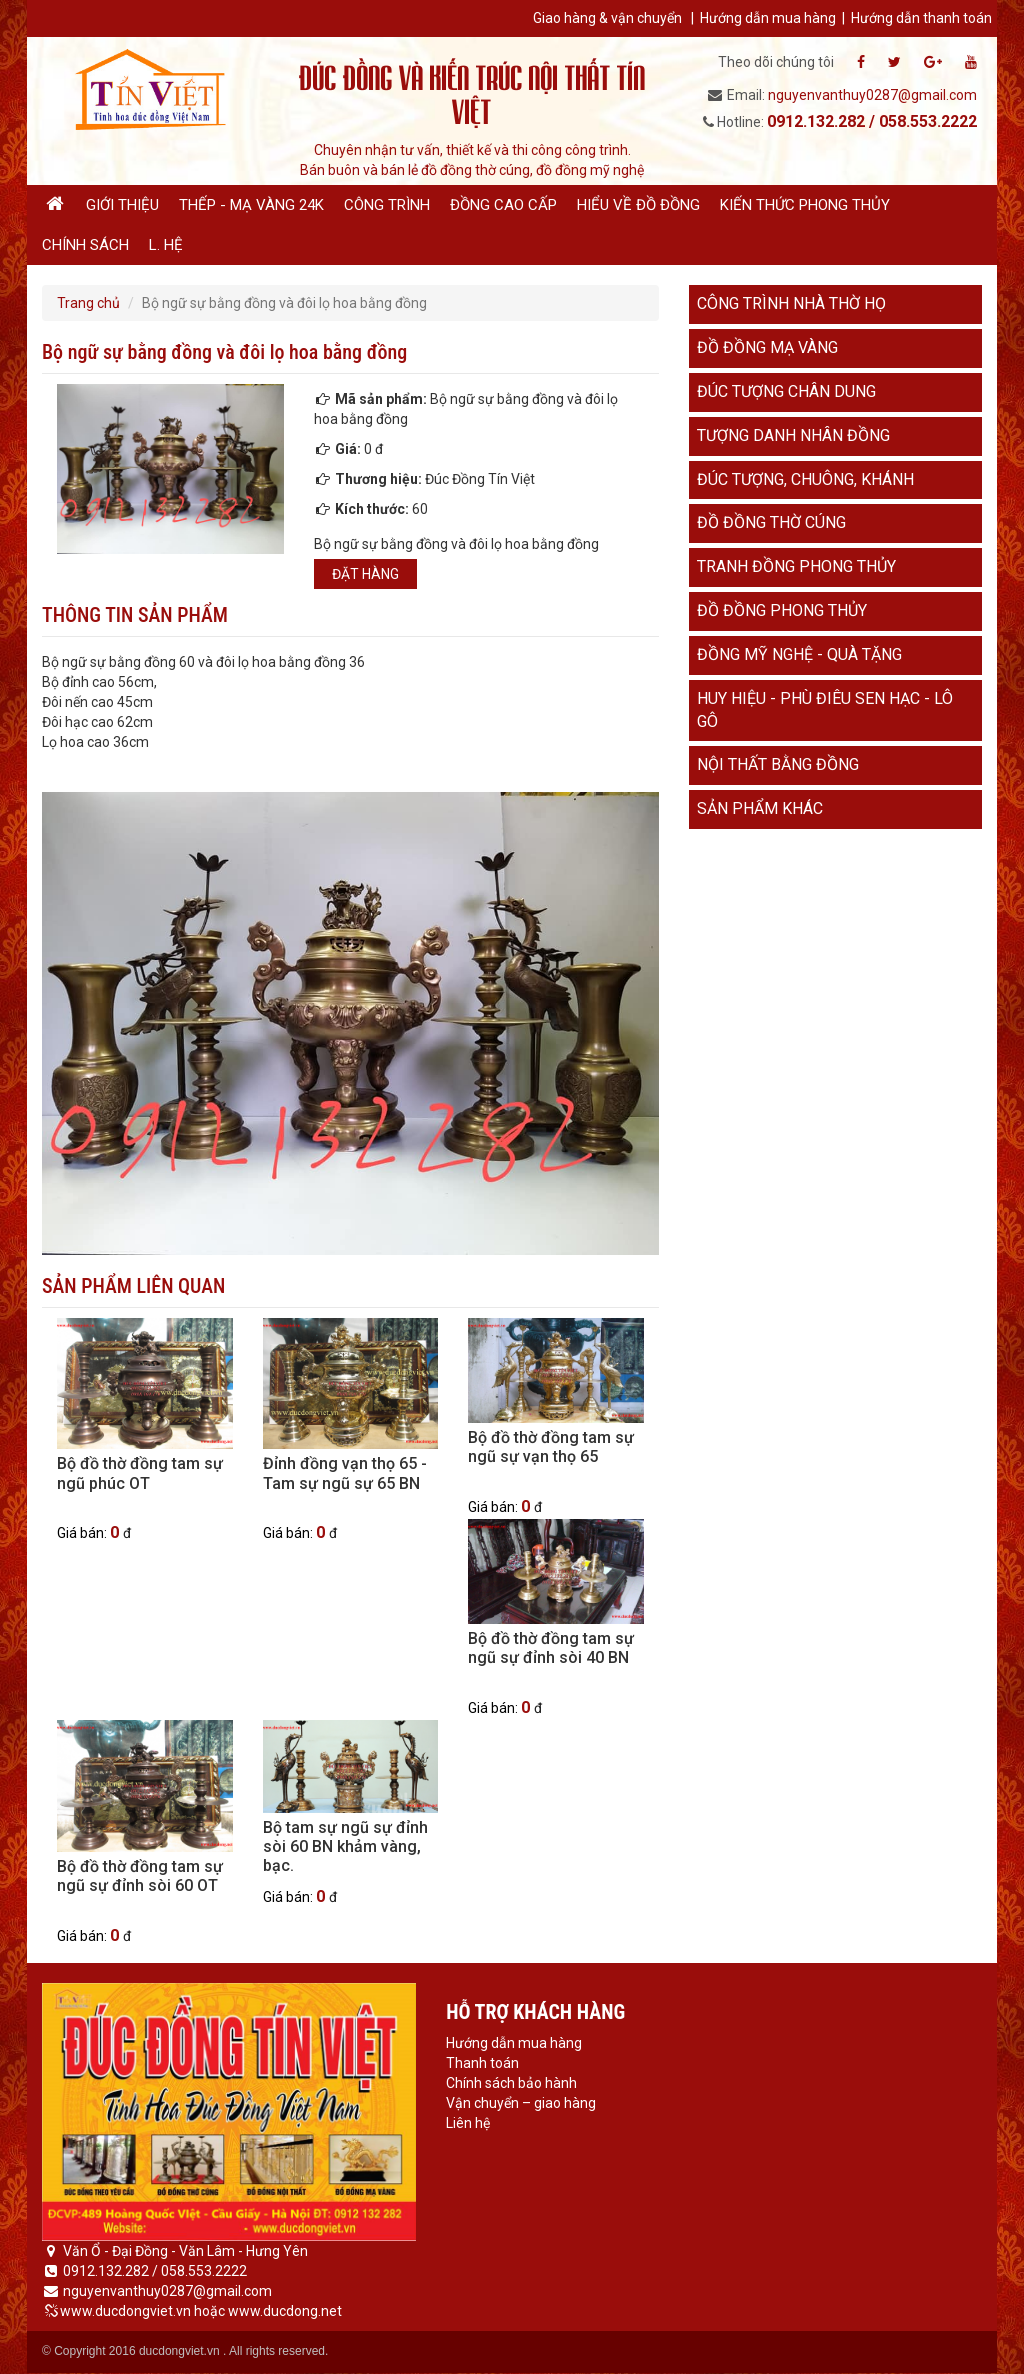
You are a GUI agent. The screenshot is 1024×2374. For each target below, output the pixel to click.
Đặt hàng (365, 574)
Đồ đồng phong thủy (782, 610)
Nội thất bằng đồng (778, 764)
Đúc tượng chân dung (786, 391)
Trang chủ (88, 303)
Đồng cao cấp (503, 205)
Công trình (387, 205)
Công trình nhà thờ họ (791, 303)
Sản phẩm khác (760, 808)
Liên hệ (468, 2123)
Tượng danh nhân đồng (793, 435)
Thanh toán (482, 2063)
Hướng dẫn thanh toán (921, 18)
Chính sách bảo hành (511, 2083)
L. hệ (166, 245)
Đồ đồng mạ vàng (767, 347)
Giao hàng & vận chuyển (607, 18)
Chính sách (85, 245)
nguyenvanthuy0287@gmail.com (872, 95)
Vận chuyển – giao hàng (521, 2103)
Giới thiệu (122, 205)
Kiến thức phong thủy (805, 205)
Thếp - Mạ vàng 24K (251, 205)
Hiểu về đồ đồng (638, 205)
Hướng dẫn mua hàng (768, 18)
